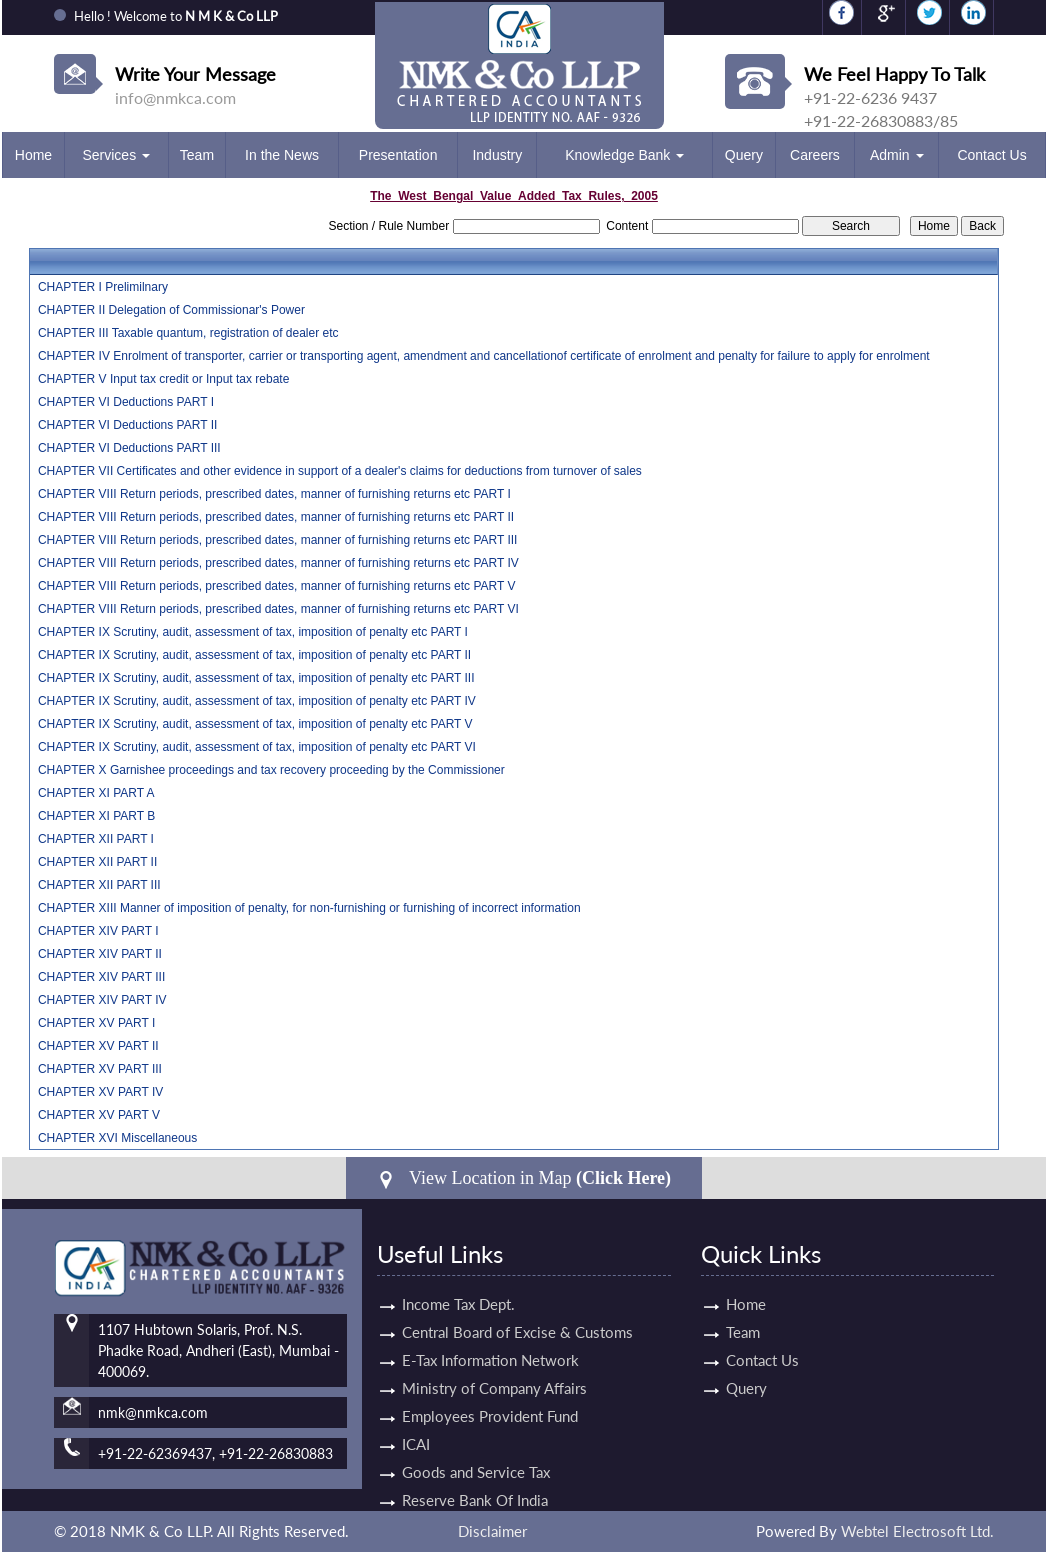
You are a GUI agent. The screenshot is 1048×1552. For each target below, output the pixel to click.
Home (33, 155)
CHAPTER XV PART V (99, 1115)
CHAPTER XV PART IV (100, 1092)
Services (116, 155)
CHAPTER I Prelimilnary (103, 287)
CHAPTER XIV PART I (98, 931)
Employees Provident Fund (490, 1398)
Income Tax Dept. (458, 1286)
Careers (815, 155)
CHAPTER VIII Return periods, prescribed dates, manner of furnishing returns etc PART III (278, 540)
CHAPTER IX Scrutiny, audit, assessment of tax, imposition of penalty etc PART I (253, 632)
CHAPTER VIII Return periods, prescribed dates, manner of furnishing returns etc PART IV (278, 563)
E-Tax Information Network (490, 1342)
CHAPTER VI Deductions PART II (127, 425)
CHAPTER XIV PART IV (102, 1000)
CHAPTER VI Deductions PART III (129, 448)
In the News (282, 155)
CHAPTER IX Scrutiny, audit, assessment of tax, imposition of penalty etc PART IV (257, 701)
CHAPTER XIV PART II (100, 954)
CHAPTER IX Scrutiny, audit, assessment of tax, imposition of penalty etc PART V (255, 724)
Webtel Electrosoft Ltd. (917, 1531)
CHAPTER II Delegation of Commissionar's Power (171, 310)
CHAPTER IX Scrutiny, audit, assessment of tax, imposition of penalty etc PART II (254, 655)
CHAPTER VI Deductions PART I (126, 402)
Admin (897, 155)
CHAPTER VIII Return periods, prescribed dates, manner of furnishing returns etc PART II (276, 517)
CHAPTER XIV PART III (101, 977)
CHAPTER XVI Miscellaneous (117, 1138)
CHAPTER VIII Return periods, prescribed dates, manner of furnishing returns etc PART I (274, 494)
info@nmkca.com (175, 97)
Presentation (398, 155)
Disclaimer (492, 1531)
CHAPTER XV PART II (98, 1046)
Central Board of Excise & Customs (517, 1314)
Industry (497, 155)
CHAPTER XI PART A (96, 793)
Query (744, 155)
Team (197, 155)
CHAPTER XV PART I (96, 1023)
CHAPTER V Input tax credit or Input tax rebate (163, 379)
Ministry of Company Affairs (494, 1370)
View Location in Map (524, 1178)
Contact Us (991, 155)
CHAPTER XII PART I (96, 839)
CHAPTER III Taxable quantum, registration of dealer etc (188, 333)
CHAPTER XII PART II (97, 862)
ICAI (416, 1426)
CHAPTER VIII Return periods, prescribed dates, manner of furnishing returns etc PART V (277, 586)
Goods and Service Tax (476, 1454)
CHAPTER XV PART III (100, 1069)
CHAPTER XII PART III (99, 885)
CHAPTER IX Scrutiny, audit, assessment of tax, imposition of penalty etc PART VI (257, 747)
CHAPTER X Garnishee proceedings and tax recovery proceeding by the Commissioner (271, 770)
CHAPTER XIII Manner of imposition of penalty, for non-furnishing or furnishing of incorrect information (309, 908)
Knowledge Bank (624, 155)
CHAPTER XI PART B (96, 816)
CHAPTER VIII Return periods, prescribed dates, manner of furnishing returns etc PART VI (278, 609)
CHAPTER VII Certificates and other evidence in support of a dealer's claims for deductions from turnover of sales (340, 471)
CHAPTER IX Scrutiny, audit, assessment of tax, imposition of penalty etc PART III (256, 678)
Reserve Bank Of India (475, 1482)
